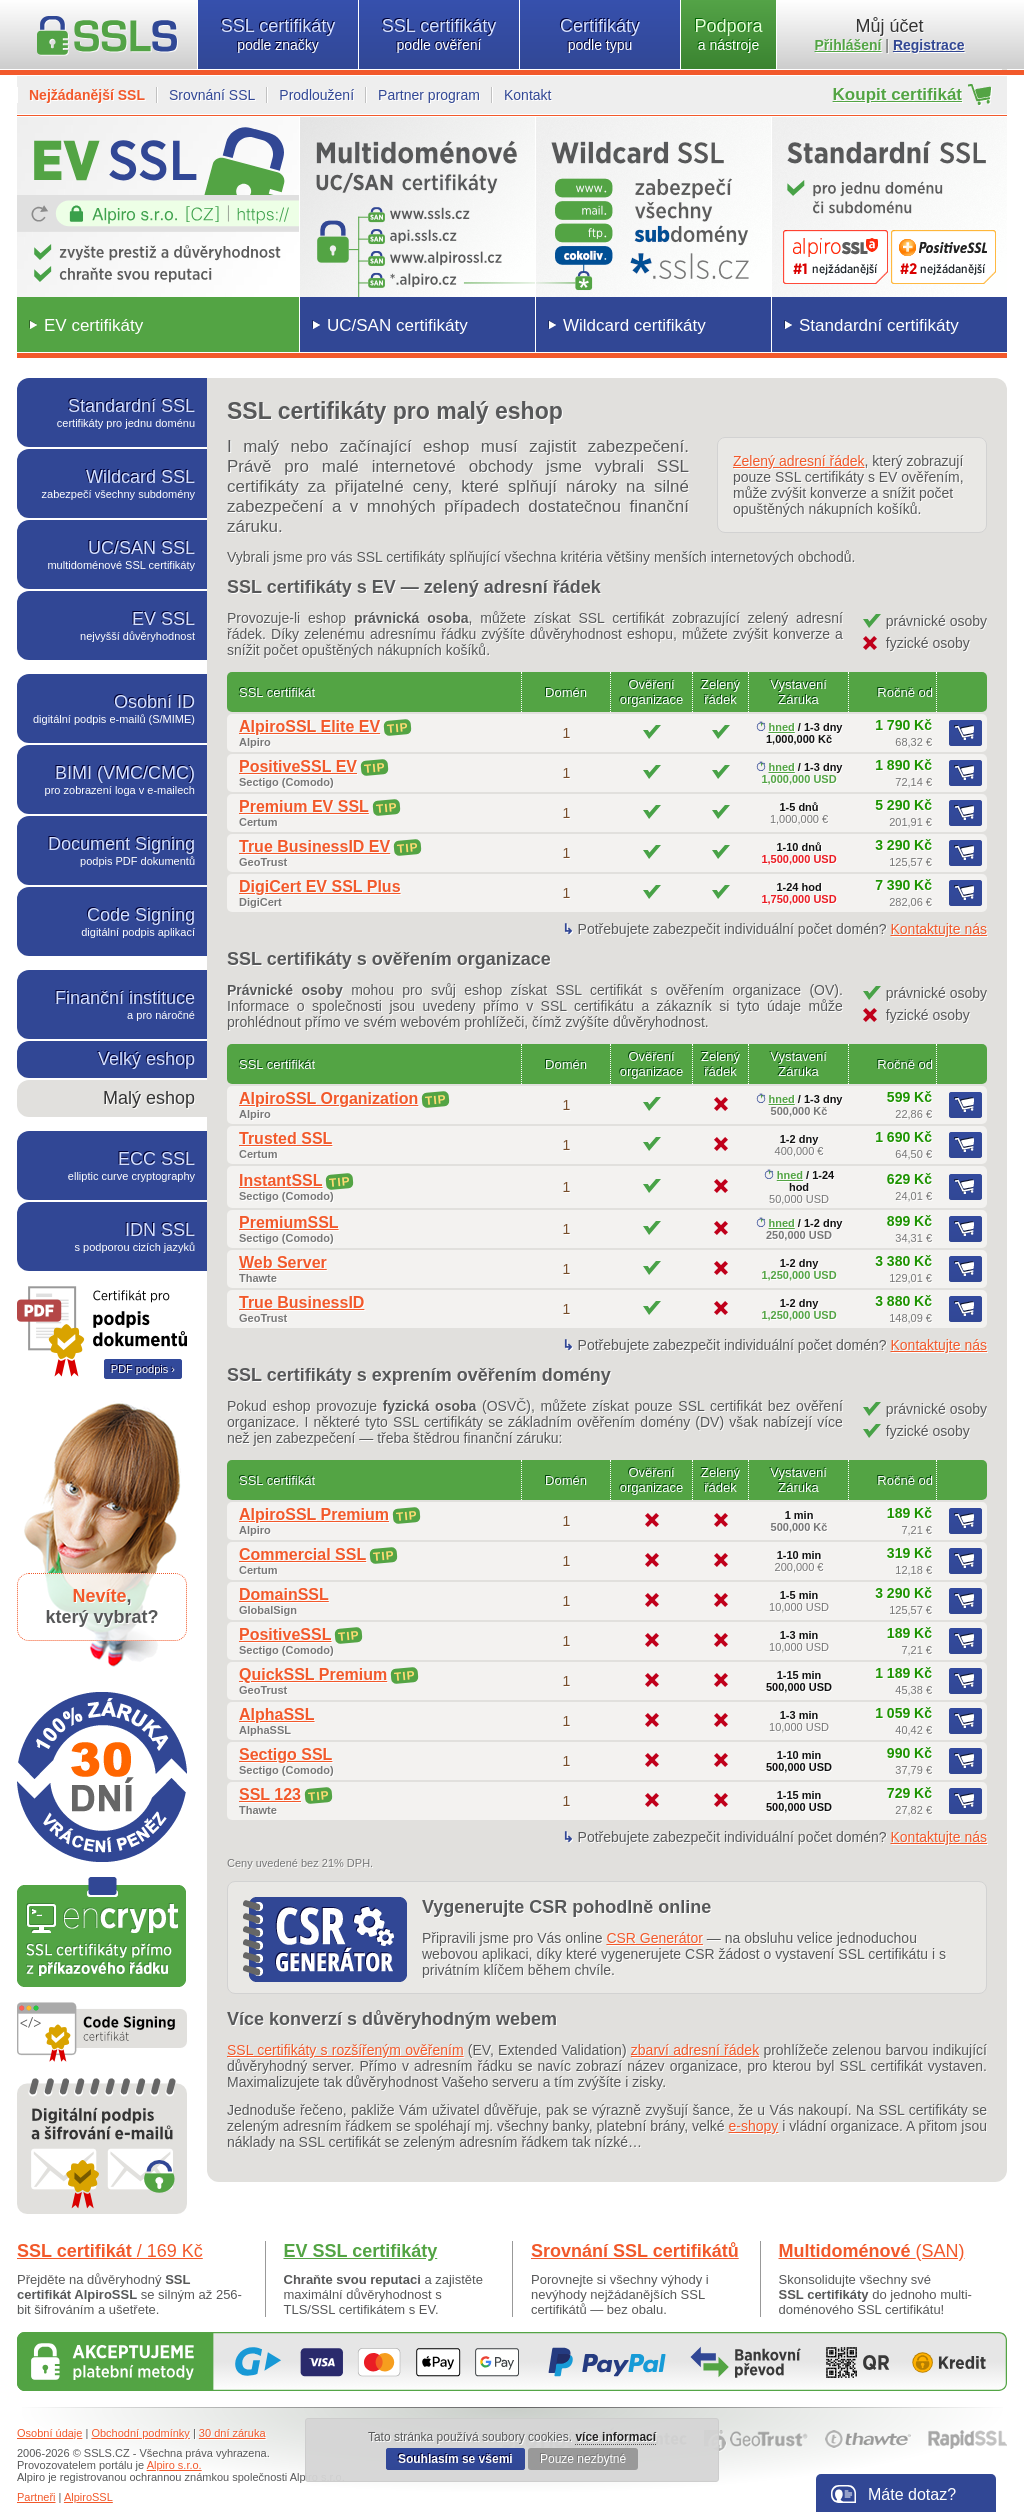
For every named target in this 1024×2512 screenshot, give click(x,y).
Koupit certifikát (897, 94)
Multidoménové (872, 2251)
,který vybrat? (101, 1606)
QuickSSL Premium (313, 1674)
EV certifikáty (93, 325)
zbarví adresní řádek (695, 2050)
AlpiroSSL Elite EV (309, 726)
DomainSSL (284, 1594)
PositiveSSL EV (298, 766)
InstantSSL (281, 1180)
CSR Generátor (654, 1938)
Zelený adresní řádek (799, 461)
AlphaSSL (277, 1714)
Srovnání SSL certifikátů (635, 2251)
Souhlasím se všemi (455, 2459)
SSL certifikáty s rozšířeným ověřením (345, 2050)
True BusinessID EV (314, 846)
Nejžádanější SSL (87, 95)
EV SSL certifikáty (361, 2251)
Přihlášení (848, 45)
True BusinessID (301, 1302)
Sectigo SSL (285, 1754)
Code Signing (112, 921)
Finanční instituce (112, 1004)
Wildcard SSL (112, 483)
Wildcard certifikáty (634, 325)
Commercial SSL (302, 1554)
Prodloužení (316, 95)
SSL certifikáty (278, 34)
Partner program (429, 95)
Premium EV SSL (304, 806)
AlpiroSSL (88, 2497)
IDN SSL (112, 1236)
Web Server (283, 1262)
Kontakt (527, 95)
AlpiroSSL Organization (328, 1098)
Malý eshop (149, 1098)
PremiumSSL (289, 1222)
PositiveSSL (285, 1634)
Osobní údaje (49, 2433)
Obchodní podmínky (140, 2433)
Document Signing (112, 850)
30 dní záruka (232, 2433)
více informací (615, 2437)
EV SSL (112, 625)
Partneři (36, 2497)
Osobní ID (112, 708)
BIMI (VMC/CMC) (112, 779)
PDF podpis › (143, 1369)
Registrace (929, 45)
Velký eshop (146, 1059)
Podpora (728, 34)
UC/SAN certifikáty (397, 325)
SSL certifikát (110, 2251)
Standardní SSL (112, 412)
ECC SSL (112, 1165)
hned (775, 727)
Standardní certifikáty (879, 325)
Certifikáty (600, 34)
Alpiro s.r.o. (174, 2465)
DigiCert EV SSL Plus (320, 886)
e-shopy (754, 2126)
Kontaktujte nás (938, 929)
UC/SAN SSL (112, 554)
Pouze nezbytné (583, 2459)
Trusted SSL (285, 1138)
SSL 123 (270, 1794)
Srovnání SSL (212, 95)
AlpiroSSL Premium (314, 1514)
